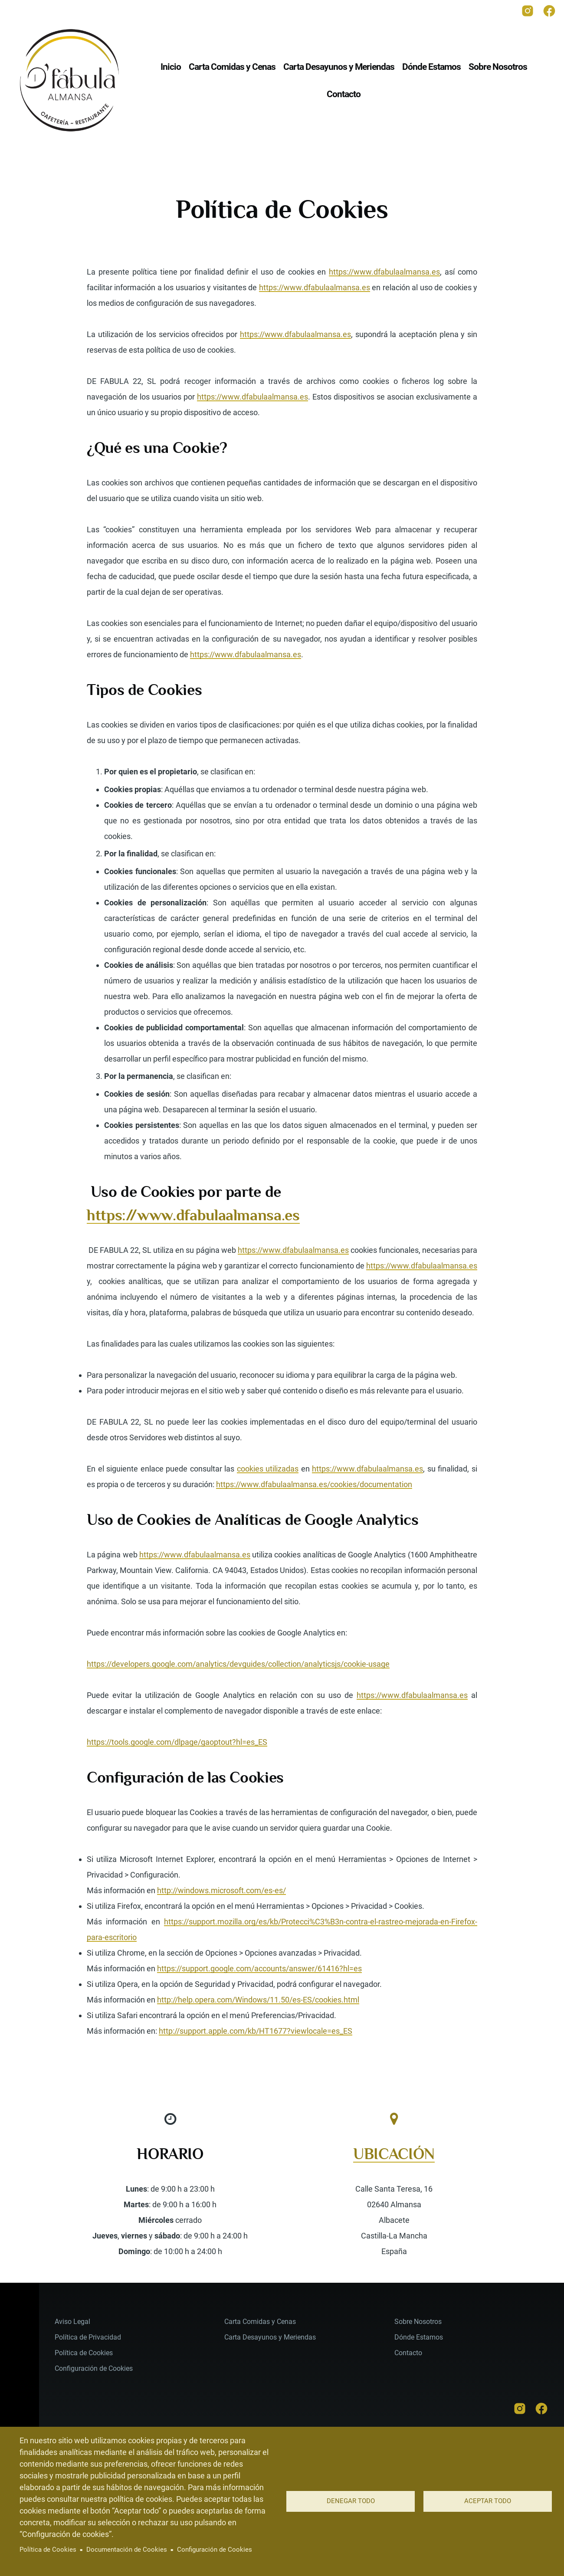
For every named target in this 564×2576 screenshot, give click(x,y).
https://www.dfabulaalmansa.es (384, 271)
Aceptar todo (487, 2501)
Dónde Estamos (418, 2337)
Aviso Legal (72, 2321)
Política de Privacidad (88, 2337)
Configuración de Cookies (214, 2549)
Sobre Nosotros (418, 2321)
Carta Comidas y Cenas (260, 2321)
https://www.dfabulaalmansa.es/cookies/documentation (314, 1484)
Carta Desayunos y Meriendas (270, 2337)
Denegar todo (351, 2501)
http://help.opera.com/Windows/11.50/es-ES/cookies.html (258, 1999)
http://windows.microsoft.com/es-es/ (221, 1890)
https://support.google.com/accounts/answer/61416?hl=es (259, 1968)
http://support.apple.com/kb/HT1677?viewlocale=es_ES (255, 2030)
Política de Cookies (48, 2549)
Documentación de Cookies (126, 2549)
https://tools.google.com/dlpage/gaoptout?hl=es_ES (177, 1742)
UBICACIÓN (394, 2154)
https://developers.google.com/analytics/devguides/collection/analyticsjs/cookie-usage (238, 1663)
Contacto (408, 2353)
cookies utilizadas (268, 1468)
